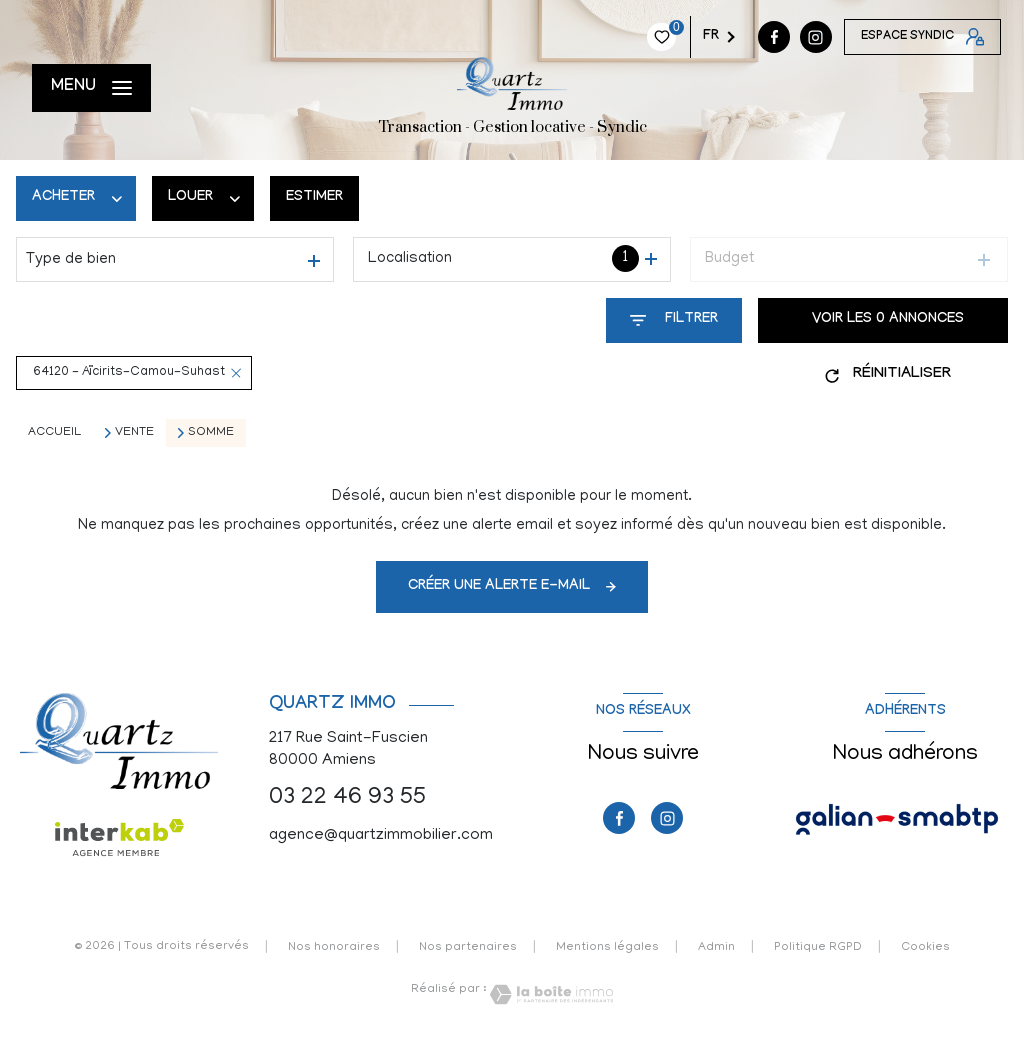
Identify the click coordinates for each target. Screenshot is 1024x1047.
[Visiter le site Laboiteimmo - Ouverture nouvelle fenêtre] (550, 994)
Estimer (314, 198)
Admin (716, 947)
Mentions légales (607, 947)
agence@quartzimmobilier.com (381, 836)
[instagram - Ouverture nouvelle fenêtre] (692, 37)
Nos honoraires (334, 947)
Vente (134, 433)
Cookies (925, 947)
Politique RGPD (818, 947)
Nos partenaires (468, 947)
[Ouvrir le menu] (91, 88)
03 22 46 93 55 (347, 798)
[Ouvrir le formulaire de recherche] (674, 320)
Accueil (54, 432)
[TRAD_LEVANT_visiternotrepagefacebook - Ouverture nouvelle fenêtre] (650, 37)
